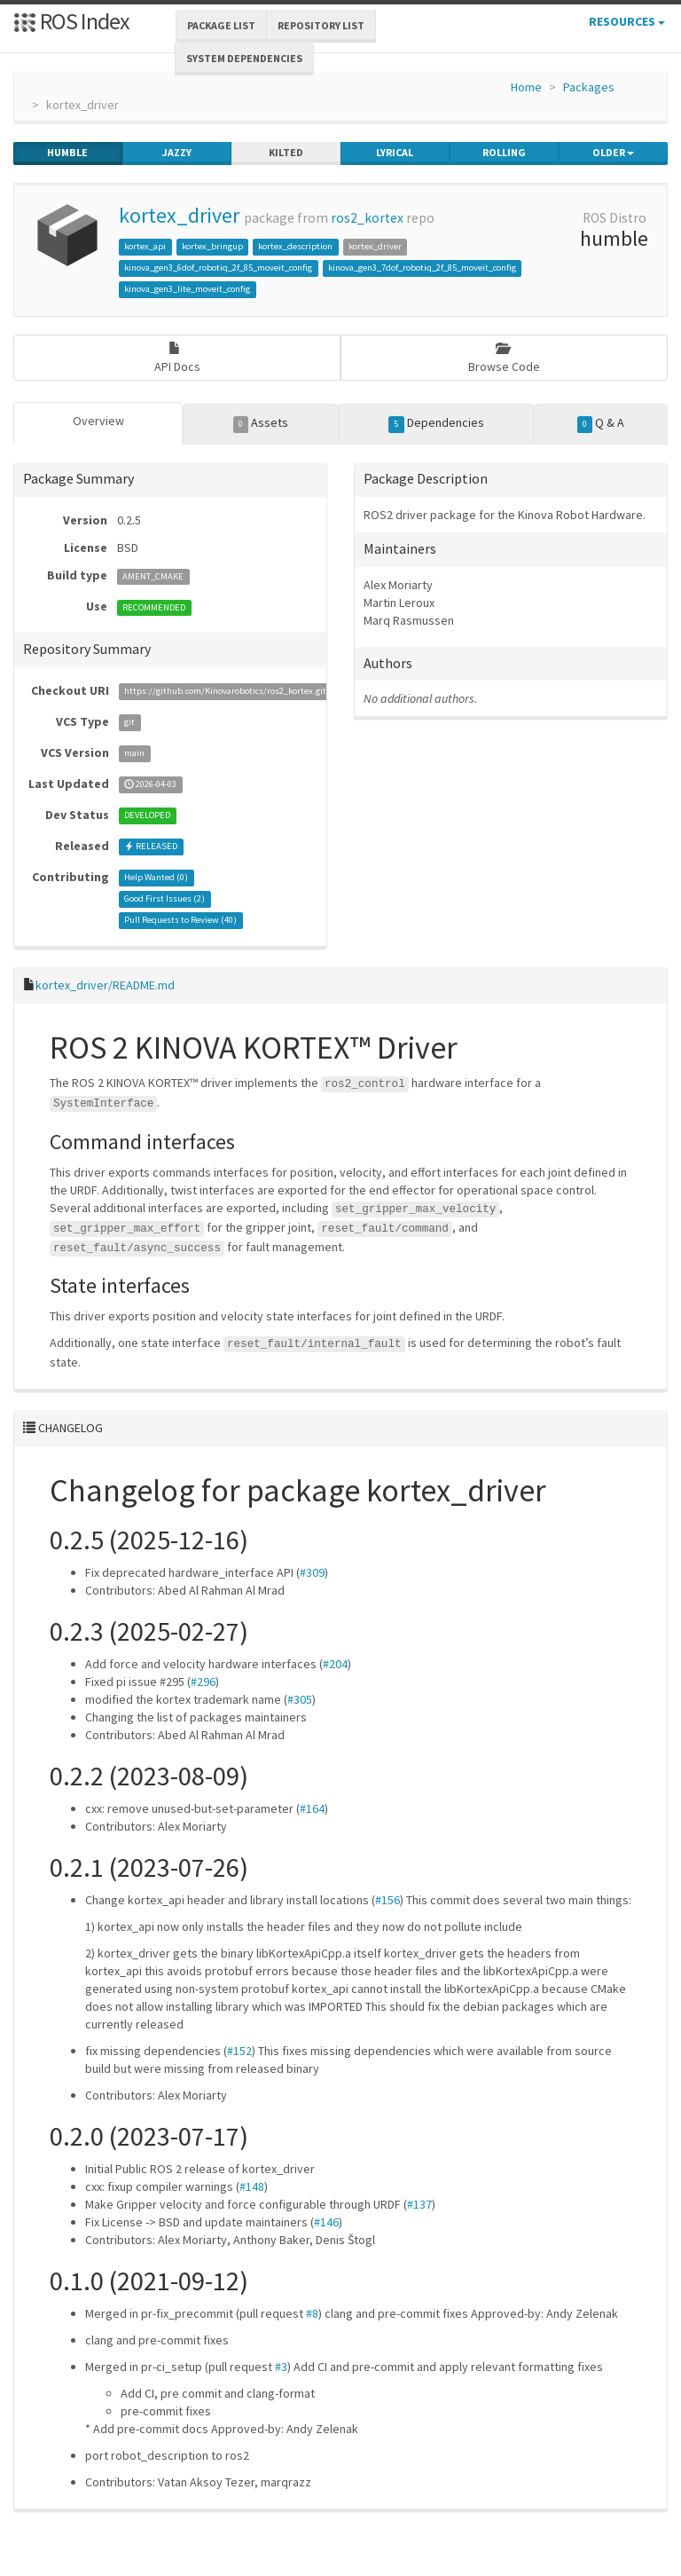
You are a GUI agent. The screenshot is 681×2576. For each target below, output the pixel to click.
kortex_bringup (212, 246)
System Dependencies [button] (244, 58)
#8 (312, 2313)
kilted (286, 153)
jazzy (177, 153)
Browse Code (504, 358)
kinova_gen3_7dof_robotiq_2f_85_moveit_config (422, 267)
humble (67, 153)
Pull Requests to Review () (180, 920)
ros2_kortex (367, 217)
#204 (335, 1664)
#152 (239, 2051)
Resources (627, 21)
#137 (419, 2204)
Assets (261, 423)
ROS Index (71, 20)
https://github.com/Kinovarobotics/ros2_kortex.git (225, 691)
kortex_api (145, 246)
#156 (387, 1900)
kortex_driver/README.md (105, 985)
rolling (504, 153)
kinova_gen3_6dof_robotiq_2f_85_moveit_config (218, 267)
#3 (281, 2367)
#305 (299, 1699)
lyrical (394, 153)
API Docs (177, 358)
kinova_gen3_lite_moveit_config (187, 289)
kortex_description (295, 246)
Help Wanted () (156, 878)
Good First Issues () (164, 899)
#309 (312, 1572)
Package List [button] (221, 25)
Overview (98, 421)
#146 (326, 2222)
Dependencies (436, 423)
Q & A (601, 423)
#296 (203, 1682)
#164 (312, 1808)
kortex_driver (179, 215)
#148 (251, 2186)
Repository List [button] (321, 25)
